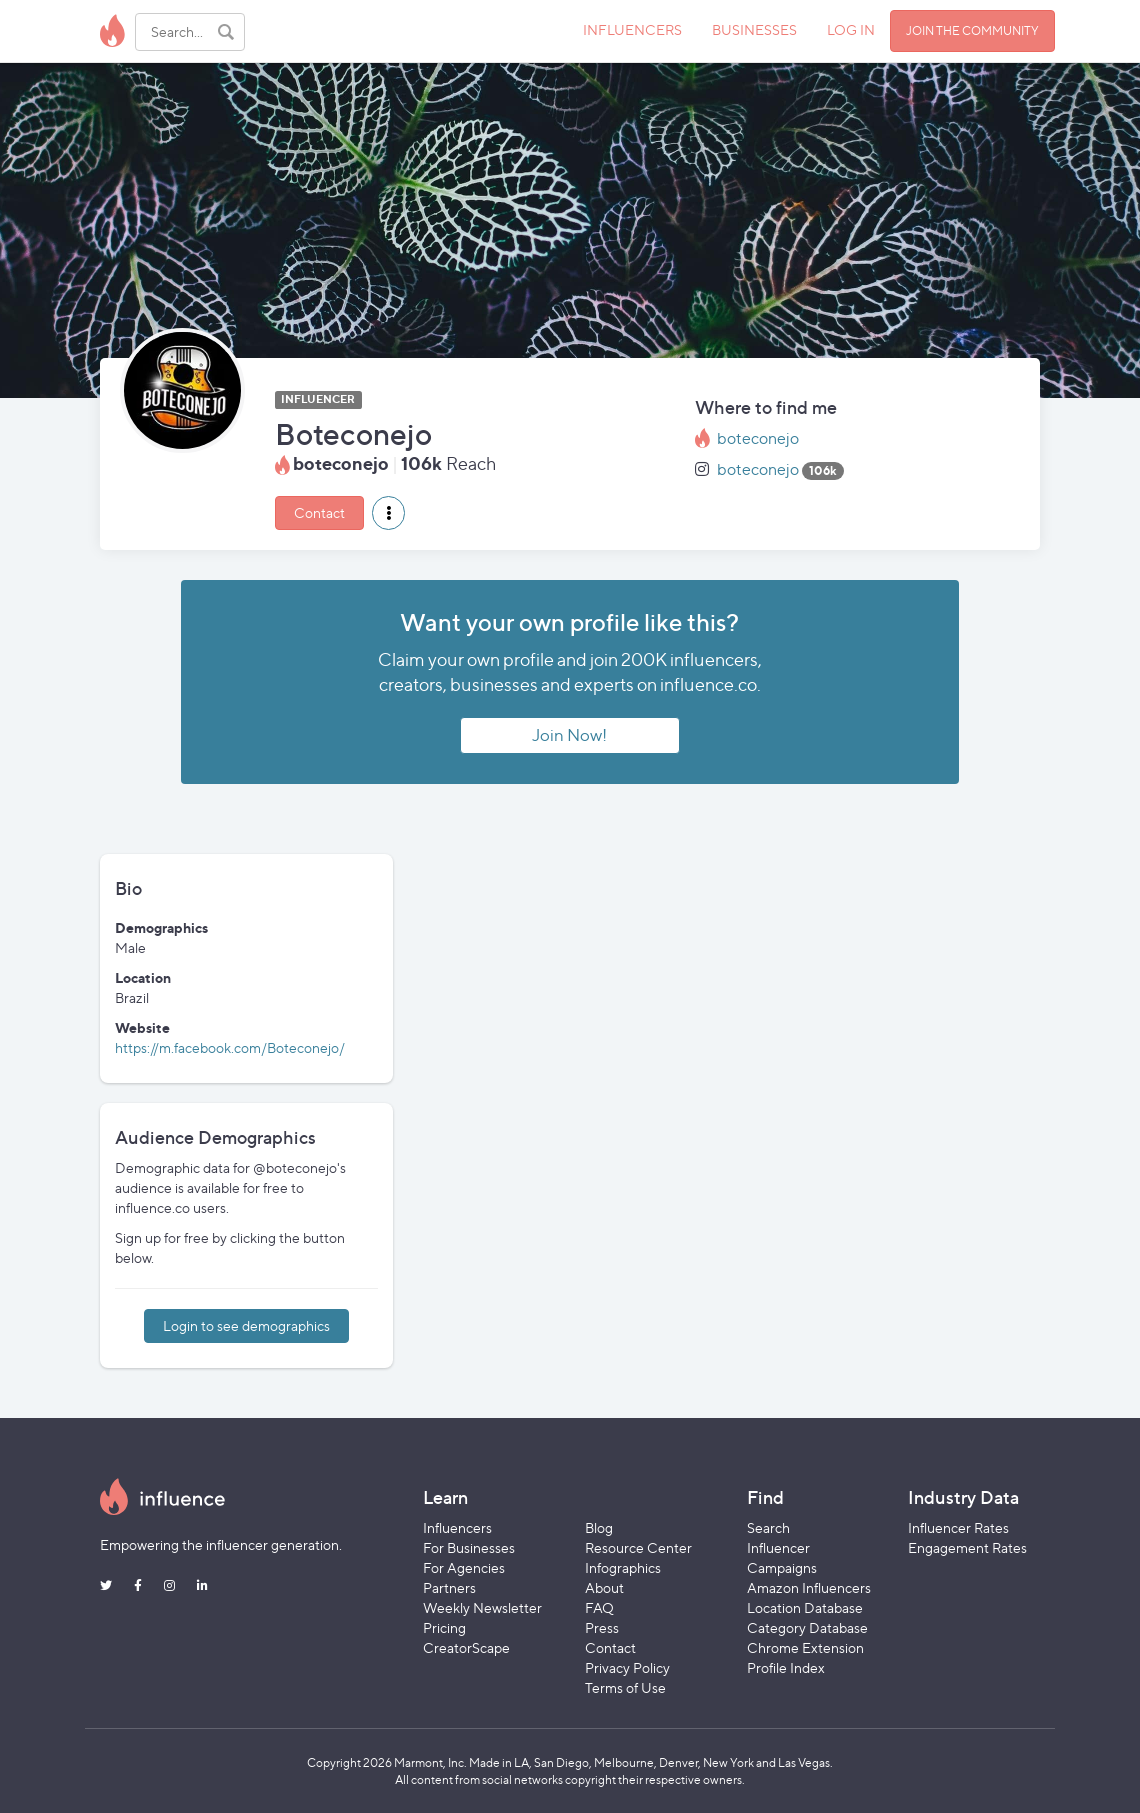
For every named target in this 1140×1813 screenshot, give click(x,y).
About (604, 1587)
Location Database (805, 1607)
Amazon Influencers (809, 1587)
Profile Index (786, 1667)
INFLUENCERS (632, 29)
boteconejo (758, 438)
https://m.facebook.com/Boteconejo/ (230, 1047)
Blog (599, 1527)
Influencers (457, 1527)
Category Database (807, 1627)
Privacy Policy (627, 1667)
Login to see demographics (246, 1325)
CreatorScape (466, 1647)
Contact (319, 512)
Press (602, 1627)
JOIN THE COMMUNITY (972, 30)
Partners (449, 1587)
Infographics (623, 1567)
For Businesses (469, 1547)
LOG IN (851, 29)
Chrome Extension (805, 1647)
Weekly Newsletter (482, 1607)
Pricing (444, 1627)
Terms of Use (625, 1687)
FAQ (599, 1607)
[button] (388, 513)
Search (768, 1527)
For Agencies (464, 1567)
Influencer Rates (958, 1527)
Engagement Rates (967, 1547)
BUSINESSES (754, 29)
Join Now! (569, 735)
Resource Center (638, 1547)
